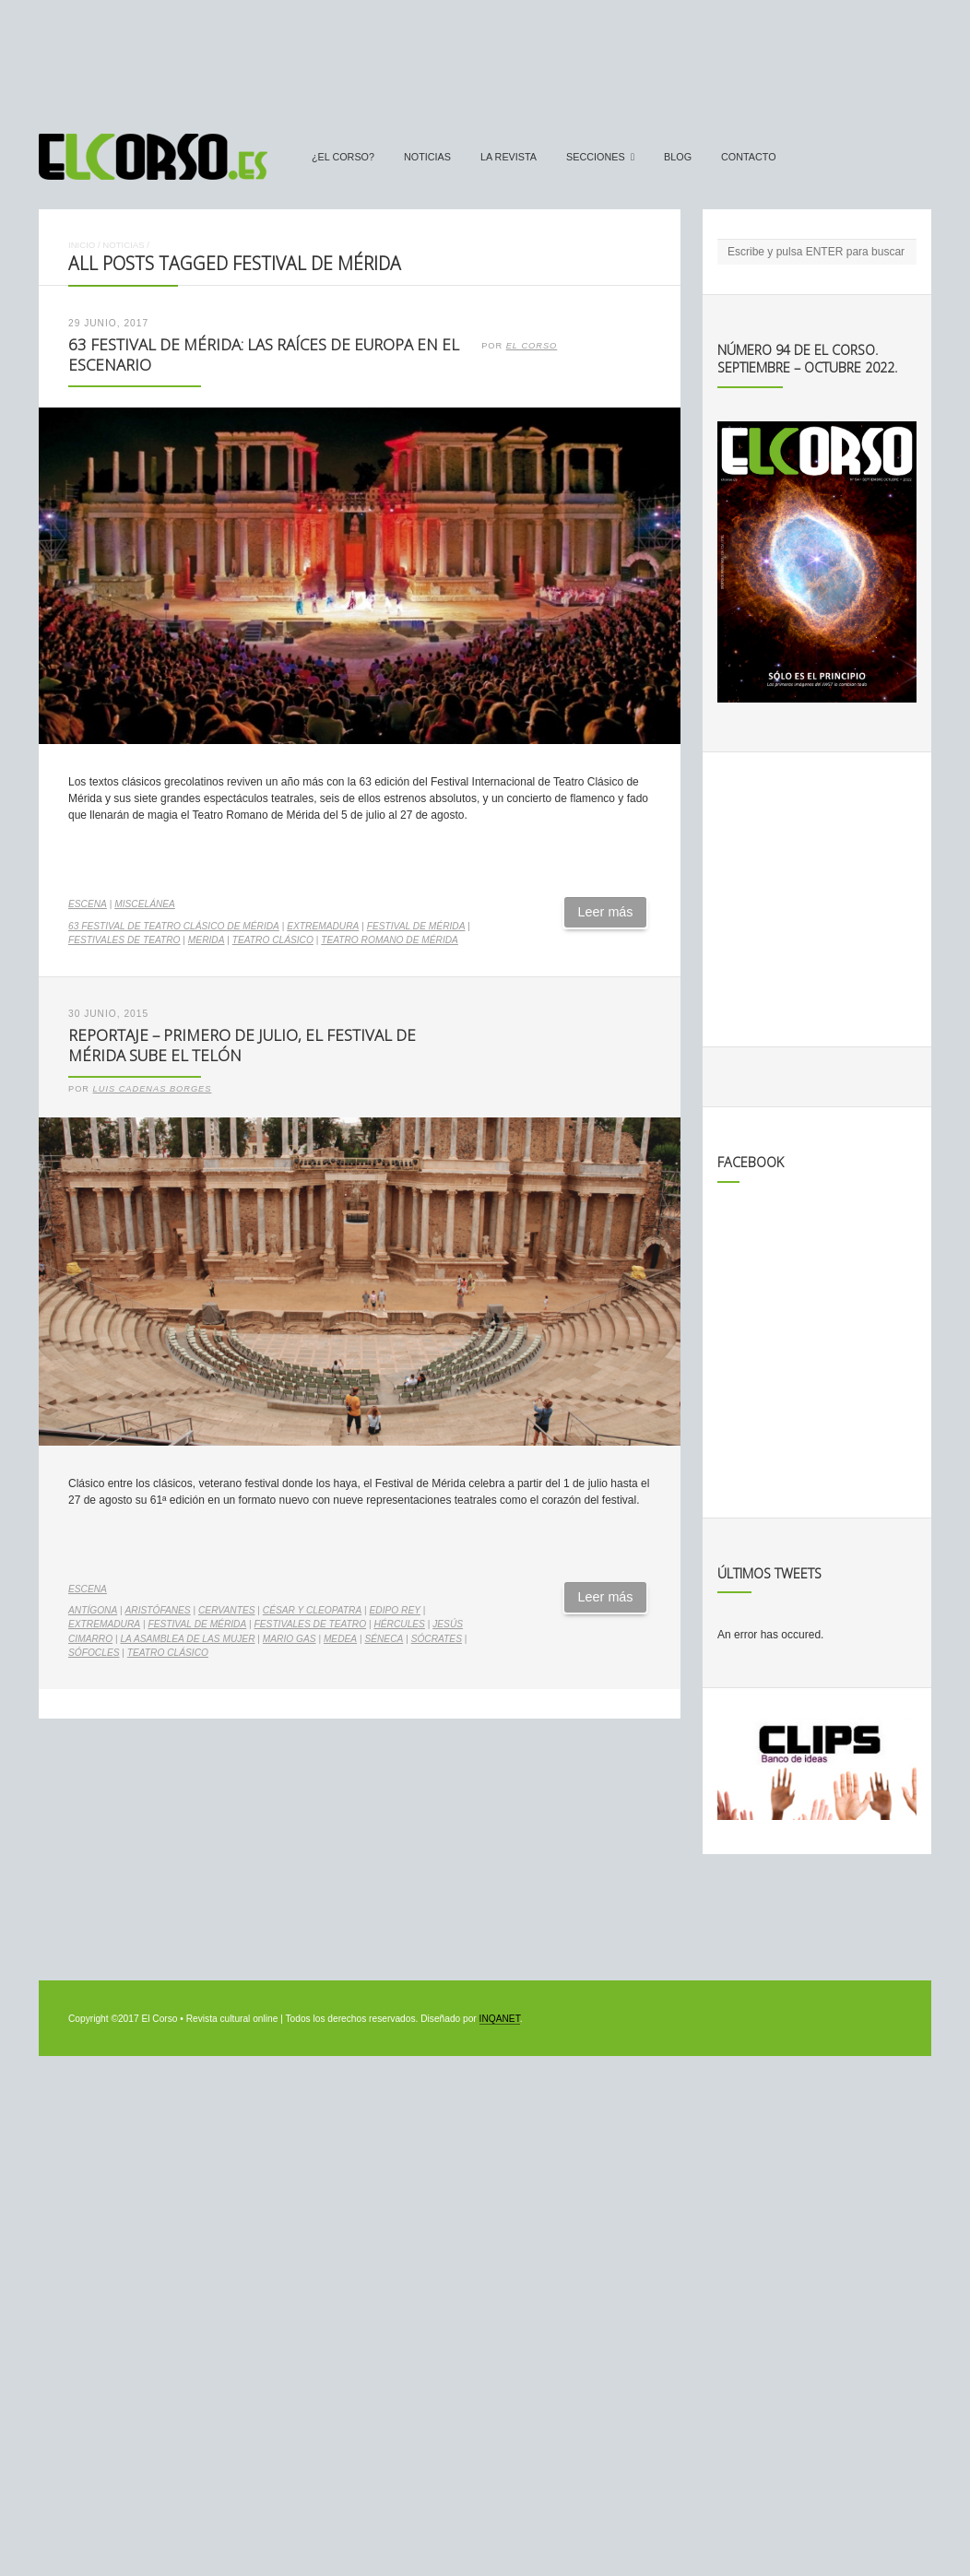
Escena (87, 904)
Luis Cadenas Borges (152, 1088)
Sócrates (436, 1639)
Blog (678, 156)
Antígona (92, 1610)
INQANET (499, 2019)
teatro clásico (272, 940)
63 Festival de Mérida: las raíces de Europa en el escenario (263, 355)
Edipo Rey (395, 1610)
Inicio (81, 245)
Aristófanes (158, 1610)
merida (206, 940)
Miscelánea (144, 904)
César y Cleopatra (312, 1610)
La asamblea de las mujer (187, 1639)
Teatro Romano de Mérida (389, 940)
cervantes (226, 1610)
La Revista (508, 156)
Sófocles (93, 1653)
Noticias (427, 156)
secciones (595, 156)
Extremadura (323, 926)
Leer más (605, 911)
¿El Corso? (343, 156)
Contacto (748, 156)
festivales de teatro (124, 940)
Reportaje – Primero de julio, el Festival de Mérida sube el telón (242, 1045)
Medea (340, 1639)
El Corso (532, 345)
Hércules (398, 1624)
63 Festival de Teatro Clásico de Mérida (173, 926)
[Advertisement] (485, 58)
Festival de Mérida (416, 926)
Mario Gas (289, 1639)
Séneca (383, 1639)
